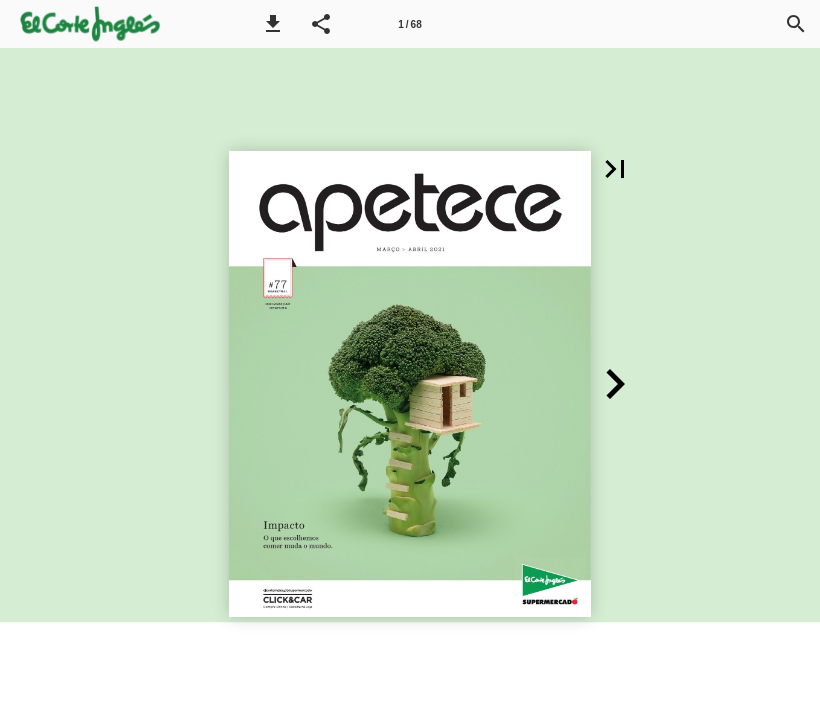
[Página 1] (410, 24)
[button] (273, 24)
